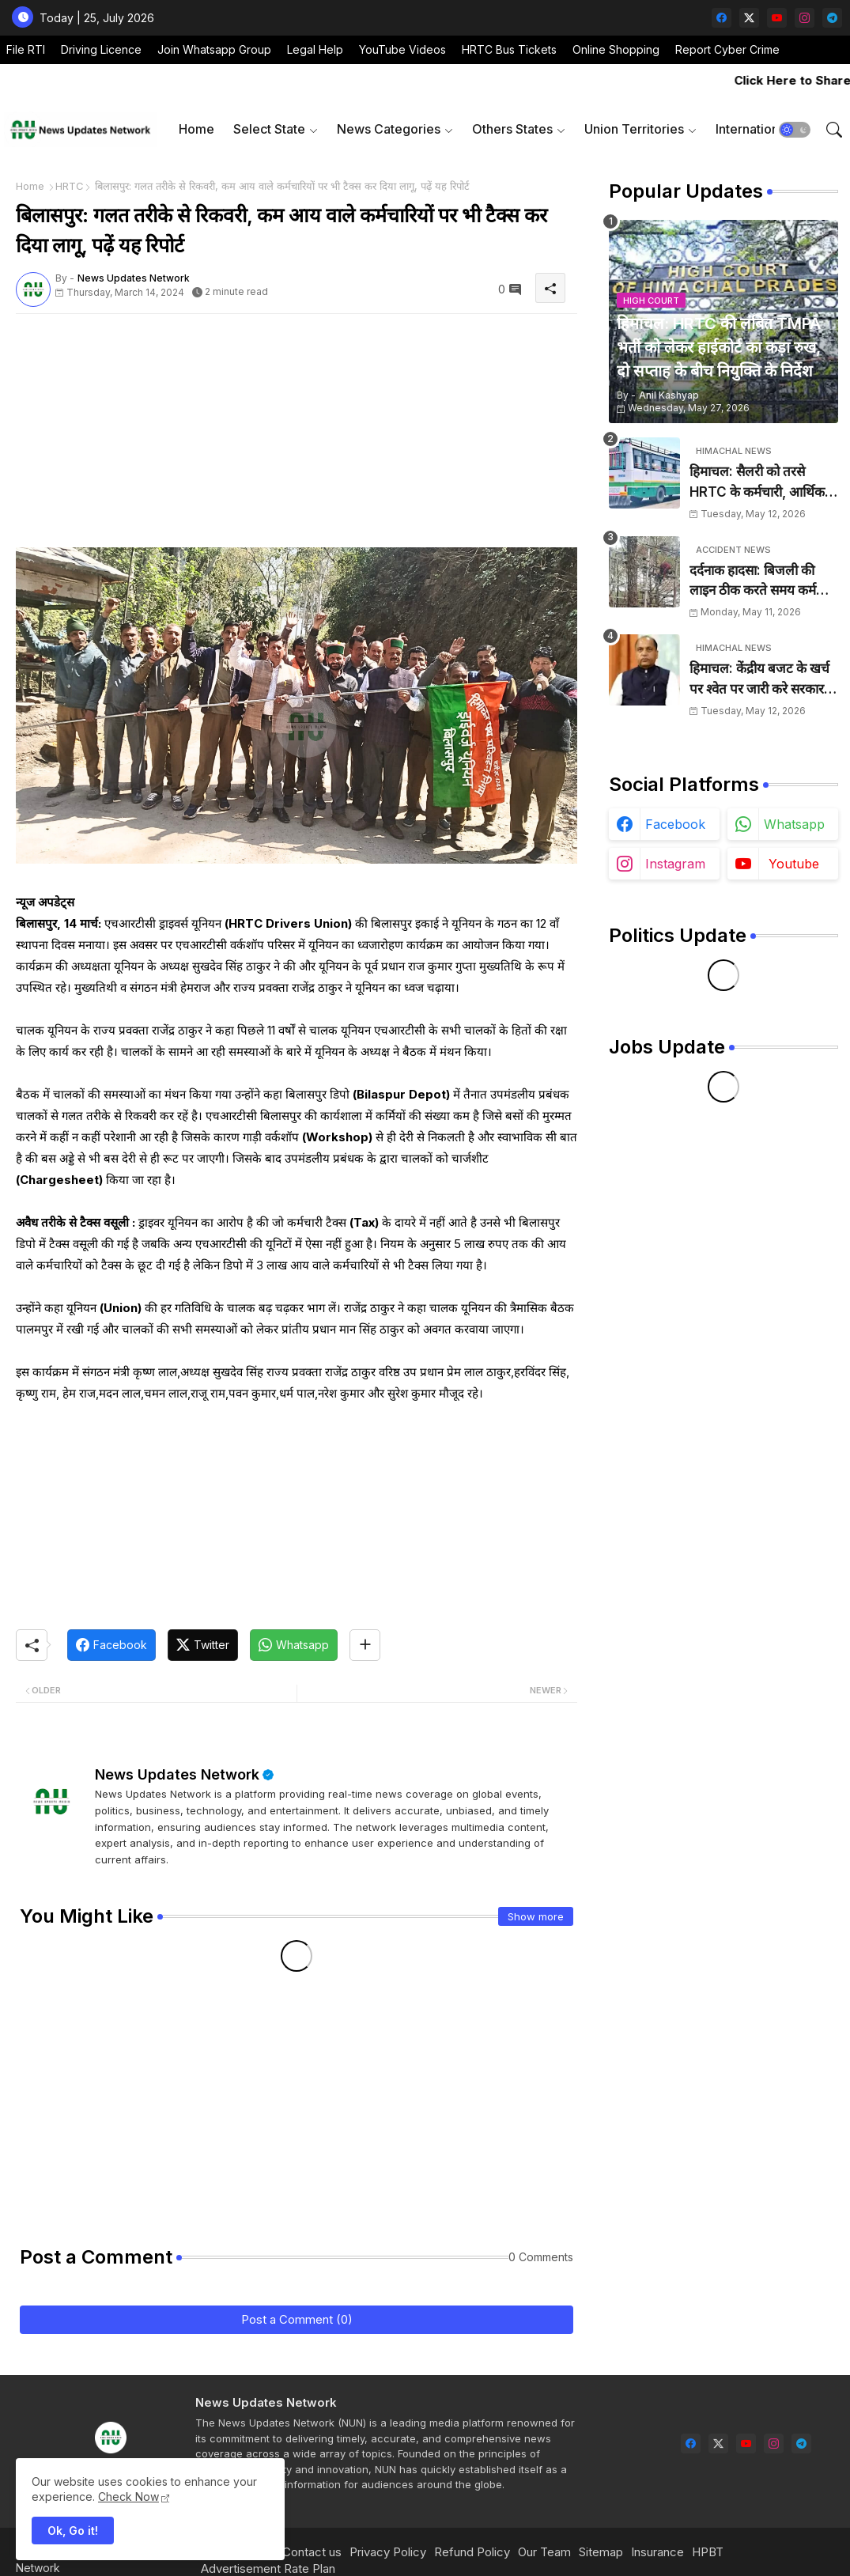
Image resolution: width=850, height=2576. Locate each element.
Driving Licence (101, 49)
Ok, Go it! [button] (72, 2530)
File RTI (25, 49)
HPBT (707, 2551)
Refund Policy (472, 2551)
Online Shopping (615, 49)
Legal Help (315, 49)
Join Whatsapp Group (214, 49)
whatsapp (794, 824)
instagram (675, 864)
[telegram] (832, 18)
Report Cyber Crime (727, 49)
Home (196, 129)
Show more (536, 1916)
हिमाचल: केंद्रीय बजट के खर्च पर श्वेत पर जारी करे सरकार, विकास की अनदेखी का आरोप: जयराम (761, 679)
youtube (794, 864)
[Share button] (364, 1645)
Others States (512, 129)
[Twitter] (203, 1645)
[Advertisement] (296, 436)
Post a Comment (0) (297, 2319)
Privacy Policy (387, 2551)
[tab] (196, 129)
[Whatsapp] (294, 1645)
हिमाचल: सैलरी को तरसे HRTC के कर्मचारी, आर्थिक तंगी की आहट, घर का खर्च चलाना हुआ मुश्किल (757, 482)
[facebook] (721, 18)
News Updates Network (177, 1774)
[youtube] (777, 18)
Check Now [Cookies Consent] (128, 2496)
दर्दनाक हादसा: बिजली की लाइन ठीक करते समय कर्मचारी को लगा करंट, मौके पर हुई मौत (763, 581)
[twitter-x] (749, 18)
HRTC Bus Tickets (509, 49)
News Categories (388, 129)
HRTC (69, 186)
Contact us (312, 2551)
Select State (269, 129)
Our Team (544, 2551)
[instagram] (804, 18)
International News (771, 129)
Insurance (657, 2551)
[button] (794, 130)
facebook (675, 824)
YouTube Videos (402, 49)
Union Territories (634, 129)
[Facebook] (111, 1645)
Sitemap (601, 2551)
